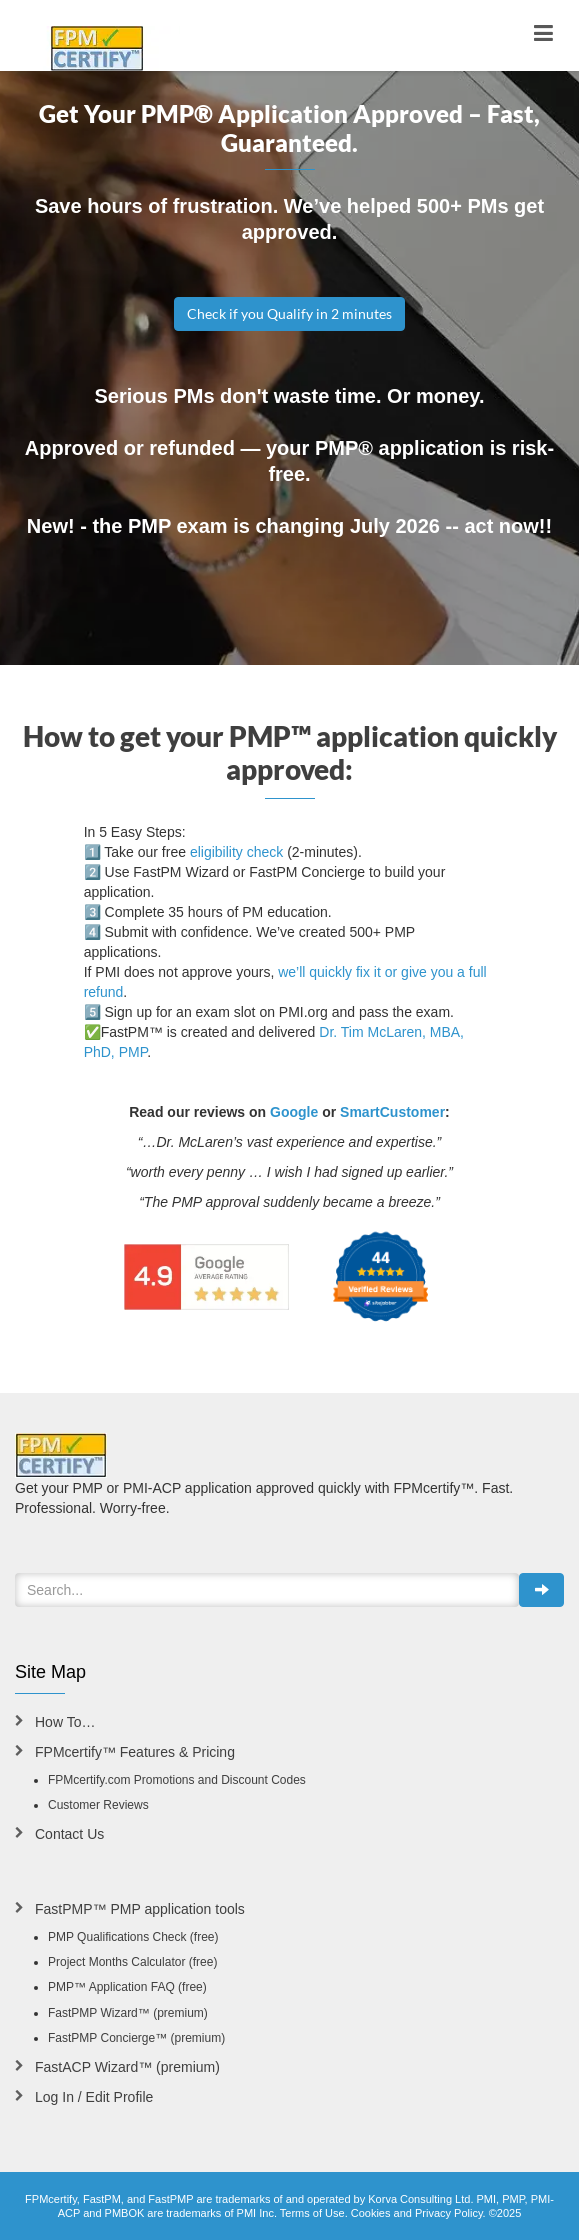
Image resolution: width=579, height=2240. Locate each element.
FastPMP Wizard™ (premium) (128, 2013)
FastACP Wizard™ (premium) (127, 2067)
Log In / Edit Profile (94, 2097)
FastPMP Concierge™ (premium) (136, 2038)
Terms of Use (312, 2213)
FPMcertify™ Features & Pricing (135, 1752)
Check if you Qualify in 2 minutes (289, 313)
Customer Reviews (98, 1805)
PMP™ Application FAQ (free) (127, 1987)
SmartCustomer (392, 1112)
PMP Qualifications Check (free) (133, 1937)
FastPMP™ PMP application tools (140, 1909)
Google (294, 1112)
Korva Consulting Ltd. (420, 2199)
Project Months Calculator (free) (132, 1962)
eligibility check (236, 852)
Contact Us (69, 1834)
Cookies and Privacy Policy (417, 2213)
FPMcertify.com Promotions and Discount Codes (177, 1780)
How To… (65, 1722)
